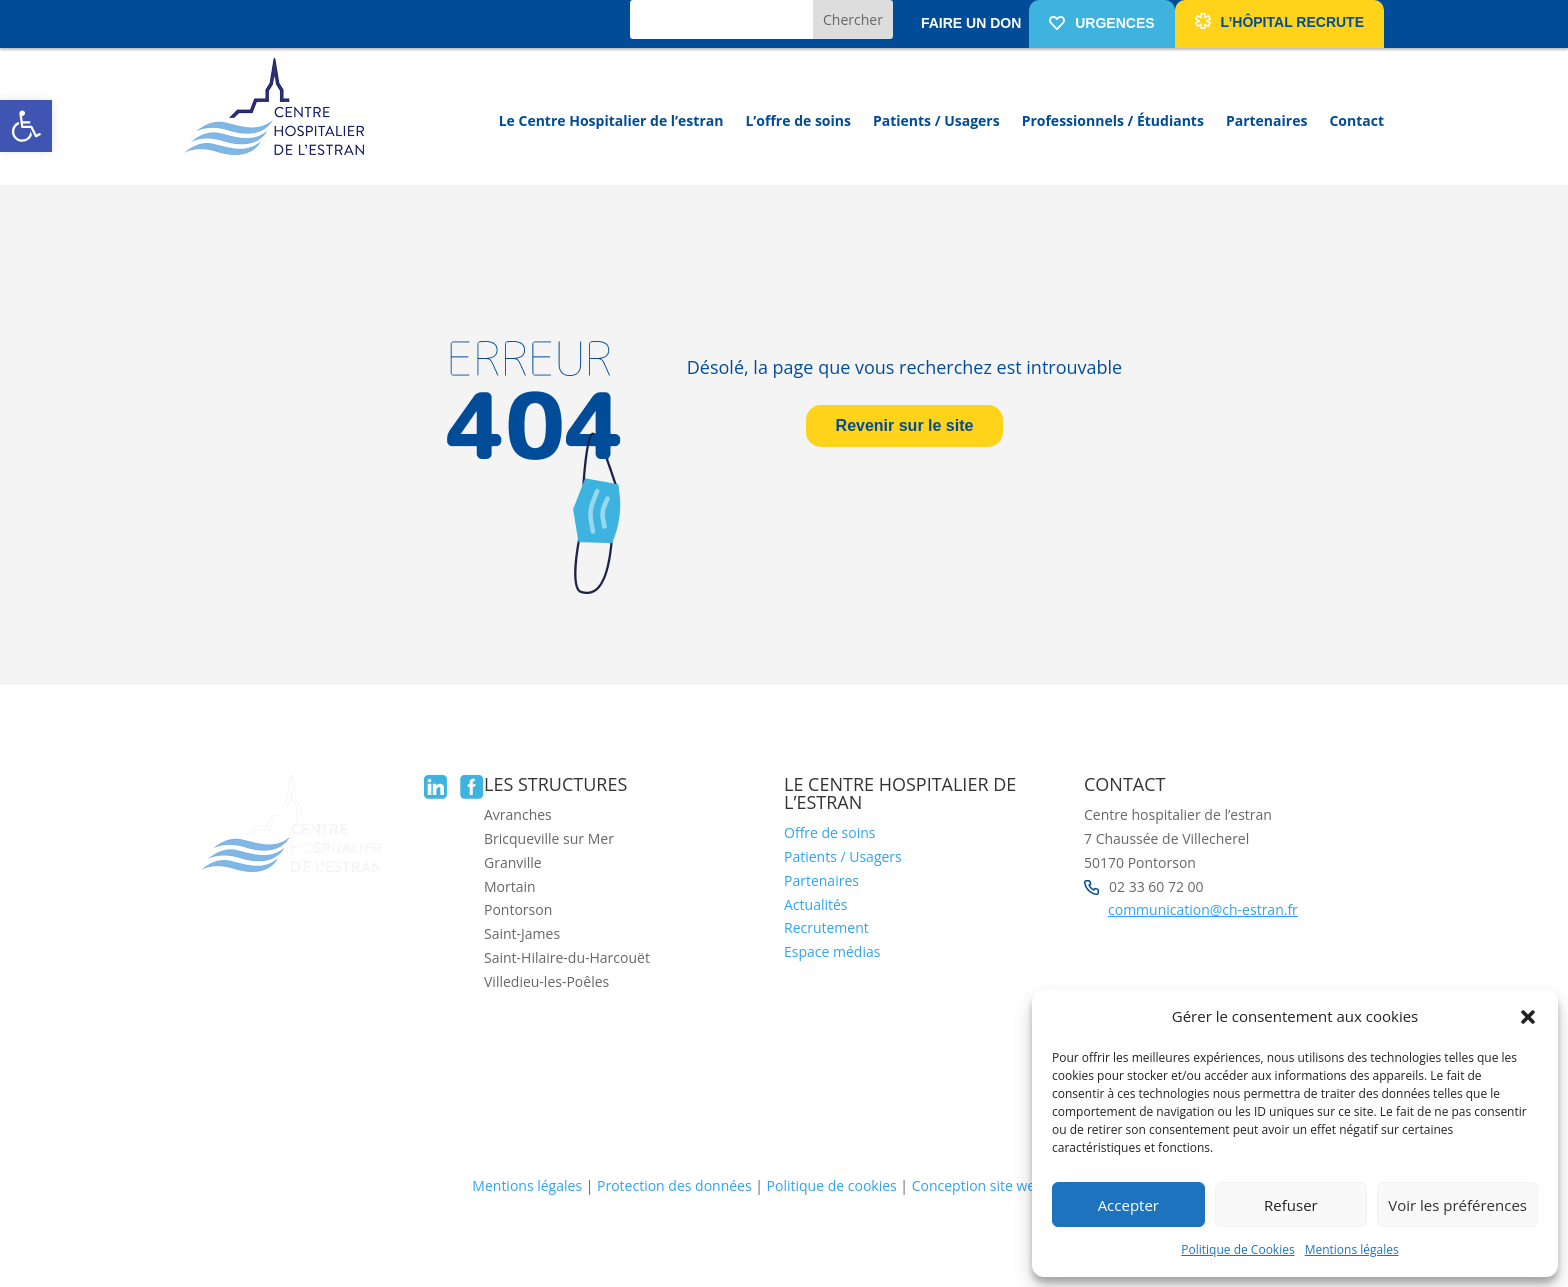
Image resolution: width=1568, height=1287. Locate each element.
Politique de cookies (832, 1185)
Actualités (816, 904)
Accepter (1128, 1205)
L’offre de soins (798, 120)
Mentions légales (1352, 1249)
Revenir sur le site (905, 425)
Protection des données (674, 1185)
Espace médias (832, 951)
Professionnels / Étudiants (1113, 120)
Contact (1356, 120)
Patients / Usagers (936, 120)
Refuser (1291, 1205)
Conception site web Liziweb (1004, 1185)
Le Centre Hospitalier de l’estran (611, 120)
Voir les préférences (1457, 1205)
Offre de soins (829, 832)
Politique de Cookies (1237, 1249)
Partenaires (1266, 120)
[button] (26, 126)
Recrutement (826, 927)
